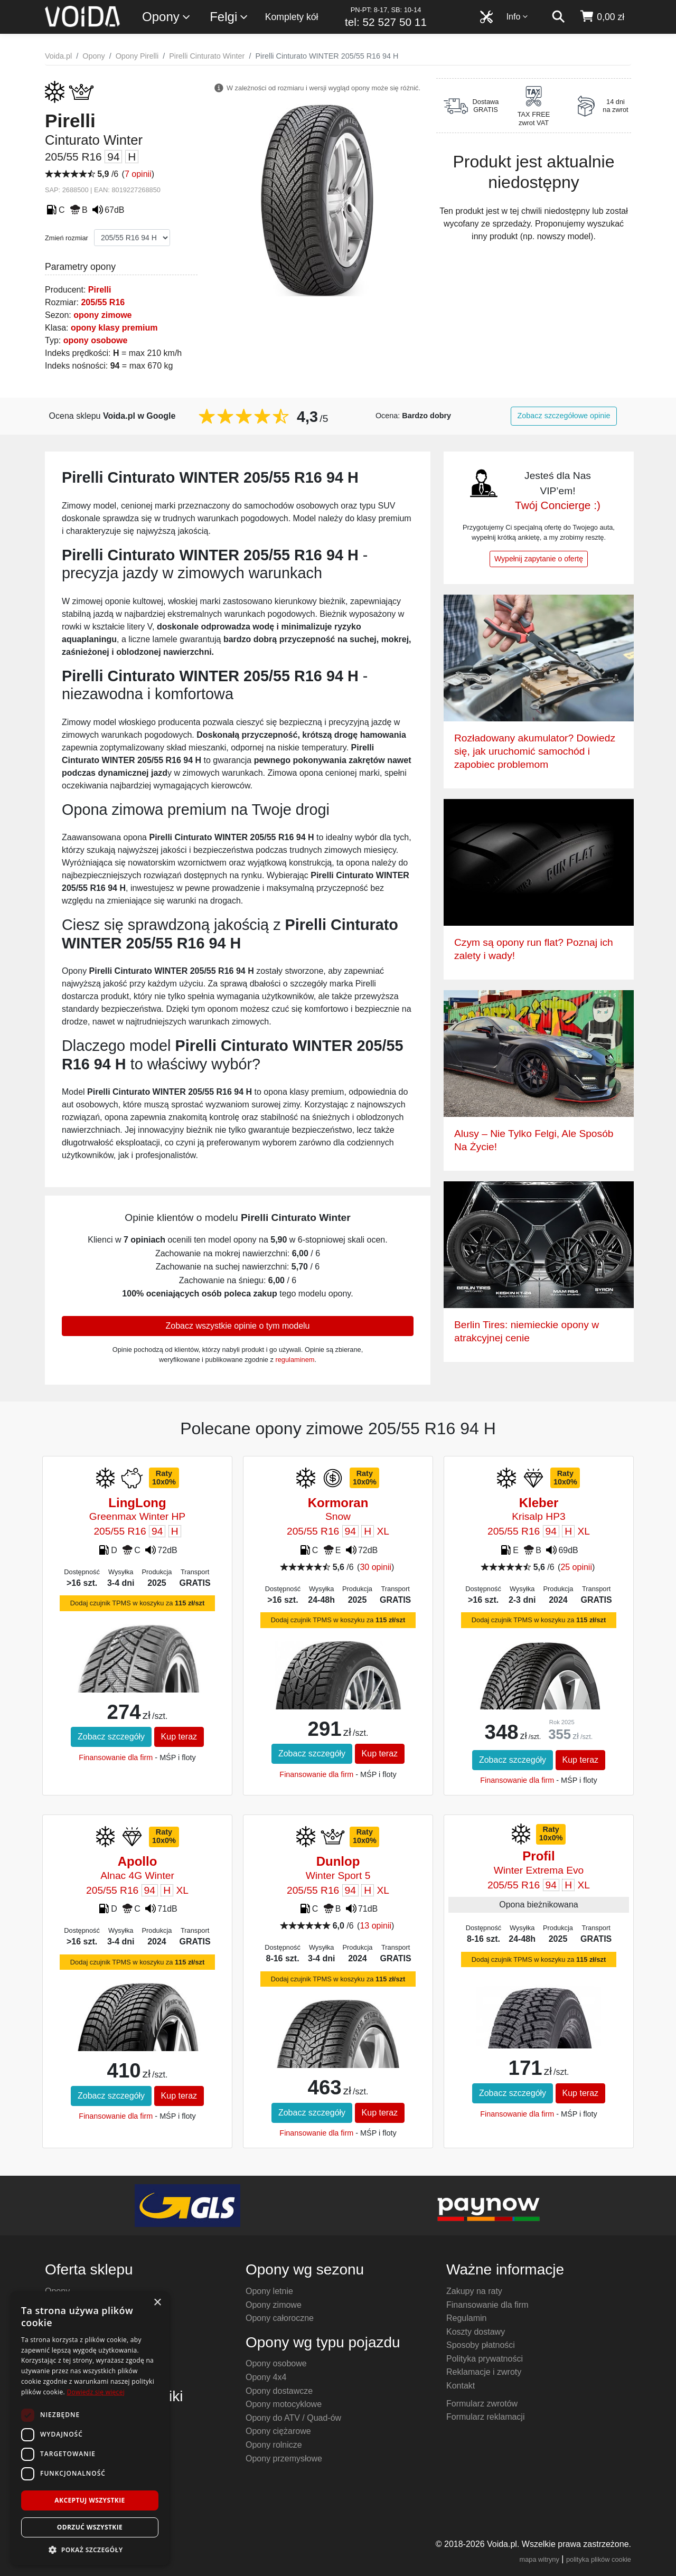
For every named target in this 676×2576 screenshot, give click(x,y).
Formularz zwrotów (482, 2403)
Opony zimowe (274, 2304)
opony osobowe (95, 340)
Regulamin (466, 2318)
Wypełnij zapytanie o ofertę (538, 558)
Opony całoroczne (280, 2318)
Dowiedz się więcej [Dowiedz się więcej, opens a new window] (96, 2391)
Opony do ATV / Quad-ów (293, 2417)
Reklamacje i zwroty (483, 2371)
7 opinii (138, 174)
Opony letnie (269, 2291)
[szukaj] (558, 17)
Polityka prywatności (484, 2358)
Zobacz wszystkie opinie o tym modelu (238, 1325)
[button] (89, 2549)
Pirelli (99, 289)
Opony (166, 17)
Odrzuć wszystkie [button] (90, 2527)
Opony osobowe (276, 2363)
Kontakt (460, 2385)
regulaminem (294, 1360)
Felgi (229, 17)
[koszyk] (601, 17)
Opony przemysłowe (284, 2458)
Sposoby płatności (480, 2344)
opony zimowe (102, 315)
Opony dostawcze (279, 2390)
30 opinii (375, 1567)
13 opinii (375, 1925)
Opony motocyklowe (284, 2404)
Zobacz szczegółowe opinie (564, 415)
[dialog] (90, 2428)
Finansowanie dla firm (116, 1757)
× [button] (157, 2303)
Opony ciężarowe (278, 2431)
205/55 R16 (103, 302)
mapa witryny (539, 2559)
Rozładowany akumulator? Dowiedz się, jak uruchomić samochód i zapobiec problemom (534, 751)
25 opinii (576, 1567)
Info (517, 16)
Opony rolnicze (274, 2444)
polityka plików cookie (598, 2559)
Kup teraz (179, 1736)
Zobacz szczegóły (111, 1736)
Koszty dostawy (475, 2331)
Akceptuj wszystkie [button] (89, 2500)
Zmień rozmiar (66, 238)
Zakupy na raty (474, 2291)
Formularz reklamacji (485, 2416)
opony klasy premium (114, 327)
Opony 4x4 (266, 2377)
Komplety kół (291, 17)
